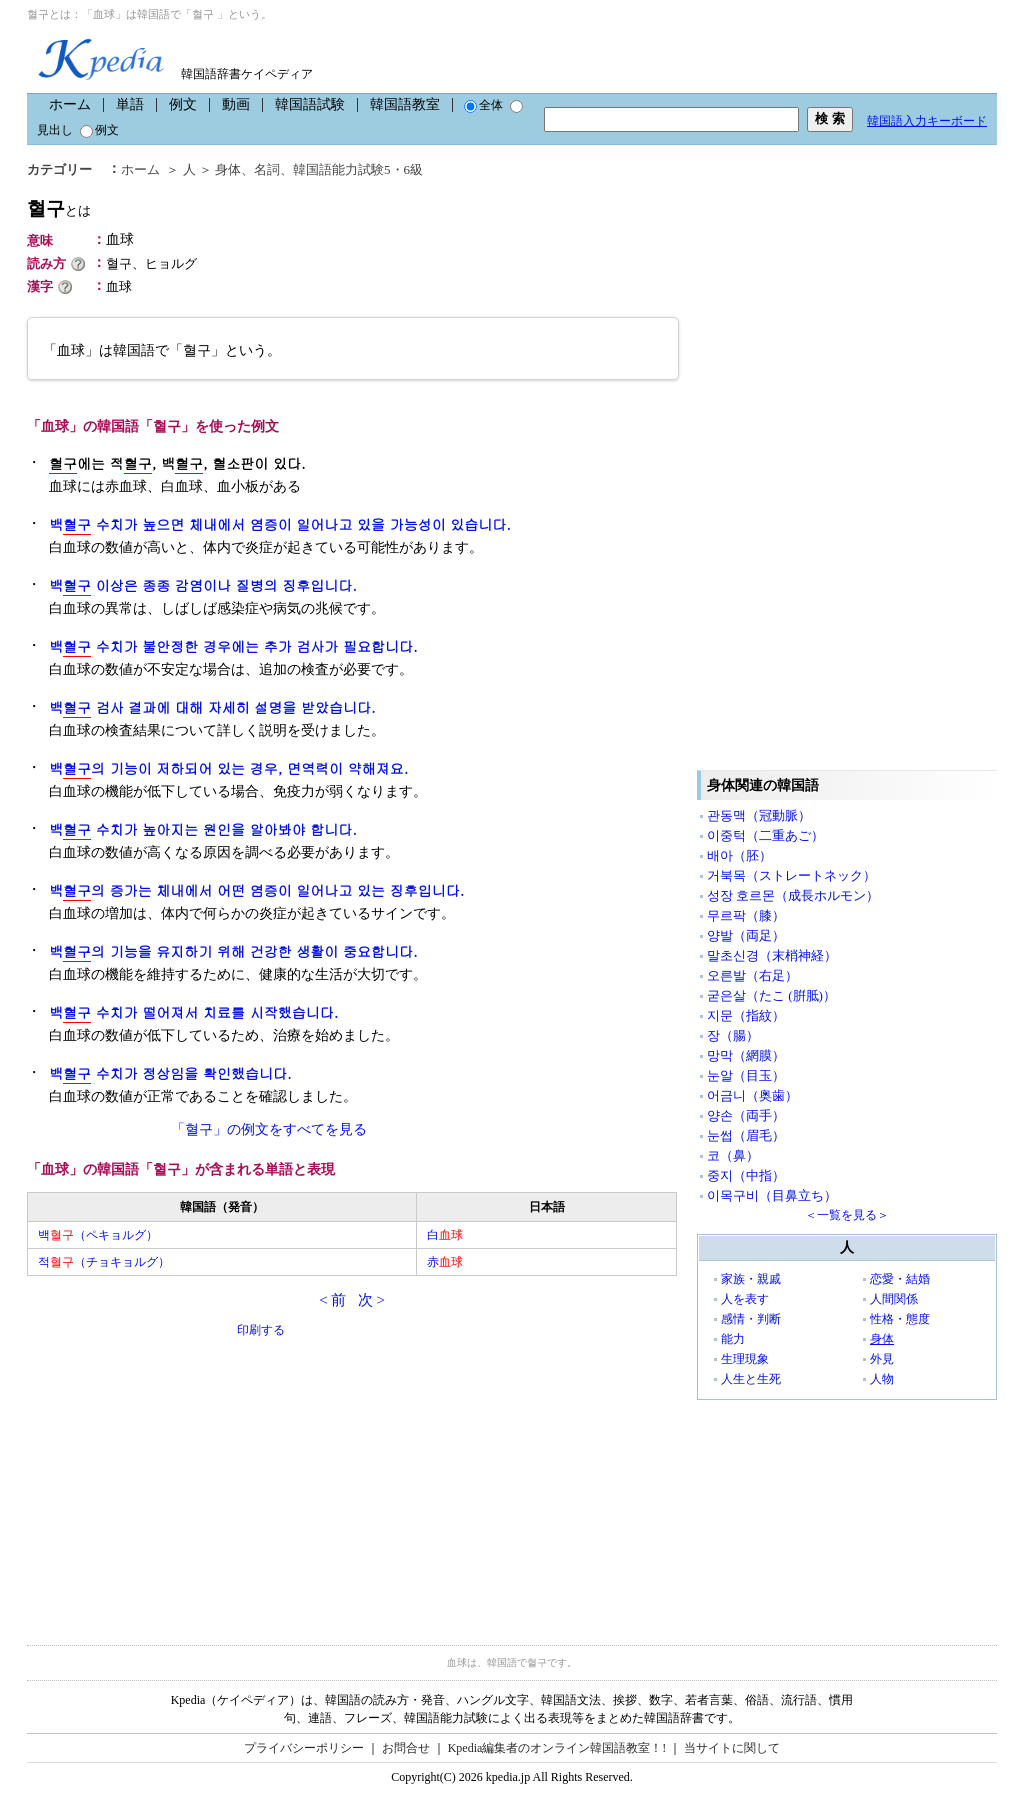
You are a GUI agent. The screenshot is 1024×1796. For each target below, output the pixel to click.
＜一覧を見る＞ (847, 1215)
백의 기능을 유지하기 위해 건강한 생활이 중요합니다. (233, 951)
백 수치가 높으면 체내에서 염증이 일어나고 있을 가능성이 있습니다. (280, 524)
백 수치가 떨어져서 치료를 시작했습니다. (193, 1012)
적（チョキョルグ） (104, 1262)
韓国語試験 (310, 104)
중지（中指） (746, 1175)
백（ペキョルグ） (98, 1235)
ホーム (70, 104)
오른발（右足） (752, 975)
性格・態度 (900, 1319)
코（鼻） (733, 1155)
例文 (183, 104)
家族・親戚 (751, 1279)
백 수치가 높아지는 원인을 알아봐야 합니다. (203, 829)
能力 (733, 1339)
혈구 (59, 208)
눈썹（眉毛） (746, 1135)
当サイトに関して (732, 1748)
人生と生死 (751, 1379)
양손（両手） (746, 1115)
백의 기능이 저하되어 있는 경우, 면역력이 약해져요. (228, 768)
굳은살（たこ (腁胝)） (771, 995)
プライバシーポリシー (304, 1748)
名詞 (267, 169)
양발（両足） (746, 935)
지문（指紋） (746, 1015)
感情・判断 (751, 1319)
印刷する (261, 1330)
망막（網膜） (746, 1055)
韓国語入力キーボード (927, 121)
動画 (236, 104)
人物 (882, 1379)
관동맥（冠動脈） (759, 815)
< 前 (332, 1300)
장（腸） (733, 1035)
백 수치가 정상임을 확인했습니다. (170, 1073)
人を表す (745, 1299)
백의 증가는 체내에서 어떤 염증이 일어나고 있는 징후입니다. (256, 890)
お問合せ (406, 1748)
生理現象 (745, 1359)
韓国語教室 (405, 104)
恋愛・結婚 (900, 1279)
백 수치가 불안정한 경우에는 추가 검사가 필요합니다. (233, 646)
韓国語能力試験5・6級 (358, 169)
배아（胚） (739, 855)
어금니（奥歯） (752, 1095)
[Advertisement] (177, 1480)
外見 (882, 1359)
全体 (483, 105)
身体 (228, 169)
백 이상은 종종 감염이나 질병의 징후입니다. (203, 585)
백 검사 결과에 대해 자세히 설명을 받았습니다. (212, 707)
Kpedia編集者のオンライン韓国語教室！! (557, 1748)
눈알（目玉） (746, 1075)
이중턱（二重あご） (765, 835)
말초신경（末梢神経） (772, 955)
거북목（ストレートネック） (791, 875)
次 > (371, 1300)
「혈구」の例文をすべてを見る (269, 1129)
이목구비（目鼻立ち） (772, 1195)
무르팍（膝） (746, 915)
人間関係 (894, 1299)
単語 (130, 104)
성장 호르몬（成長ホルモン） (793, 895)
